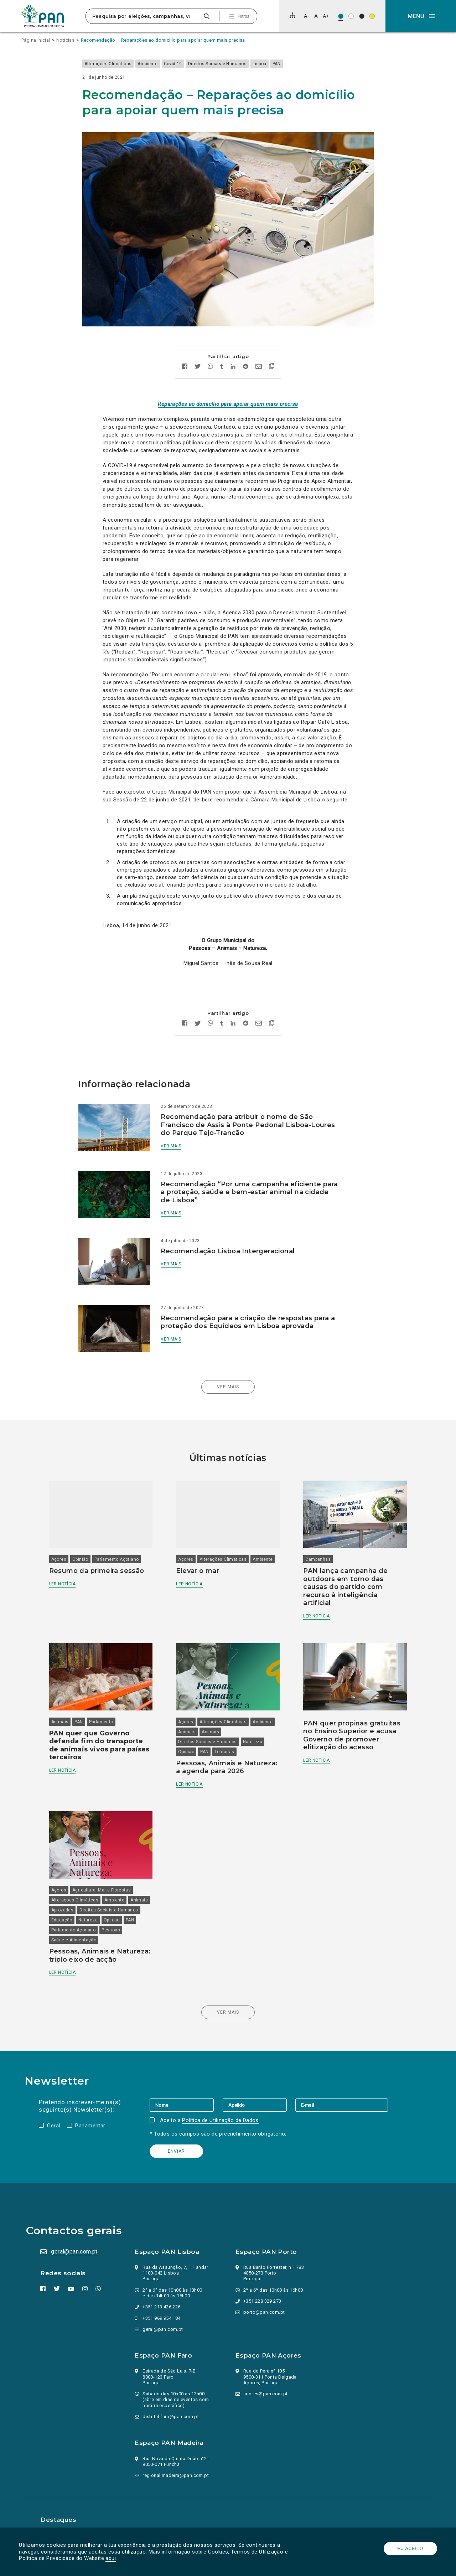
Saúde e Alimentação (84, 1917)
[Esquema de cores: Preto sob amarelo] (372, 16)
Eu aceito (408, 2548)
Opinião (91, 1528)
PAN (297, 63)
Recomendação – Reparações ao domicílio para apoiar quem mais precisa (163, 40)
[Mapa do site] (292, 15)
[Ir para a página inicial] (42, 16)
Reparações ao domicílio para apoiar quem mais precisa (228, 392)
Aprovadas (97, 1877)
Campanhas (314, 1528)
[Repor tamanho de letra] (315, 16)
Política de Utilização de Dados (222, 2105)
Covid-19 (193, 63)
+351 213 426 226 (163, 2292)
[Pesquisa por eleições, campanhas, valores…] (143, 16)
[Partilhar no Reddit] (245, 355)
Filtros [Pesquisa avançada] (243, 16)
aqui (113, 2558)
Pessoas (122, 1907)
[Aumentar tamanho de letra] (326, 16)
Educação (136, 1887)
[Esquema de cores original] (340, 16)
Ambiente (168, 63)
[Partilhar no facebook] (184, 355)
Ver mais (181, 1134)
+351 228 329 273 (262, 2287)
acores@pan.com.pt (265, 2379)
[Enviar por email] (258, 355)
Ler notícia (73, 1552)
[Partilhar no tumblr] (222, 355)
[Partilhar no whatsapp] (210, 355)
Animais (70, 1686)
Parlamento (112, 1686)
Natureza (256, 1706)
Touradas (228, 1716)
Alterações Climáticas (128, 63)
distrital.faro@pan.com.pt (172, 2402)
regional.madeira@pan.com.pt (177, 2461)
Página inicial (35, 40)
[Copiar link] (271, 355)
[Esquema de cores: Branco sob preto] (361, 16)
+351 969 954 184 (163, 2303)
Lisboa (279, 63)
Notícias (65, 40)
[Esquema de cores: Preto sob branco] (351, 16)
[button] (420, 16)
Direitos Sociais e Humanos (237, 63)
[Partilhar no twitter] (197, 355)
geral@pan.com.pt (76, 2237)
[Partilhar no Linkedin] (233, 355)
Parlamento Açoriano (127, 1528)
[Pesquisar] (206, 16)
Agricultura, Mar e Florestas (112, 1857)
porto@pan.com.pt (264, 2298)
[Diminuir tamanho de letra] (306, 16)
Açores (69, 1528)
